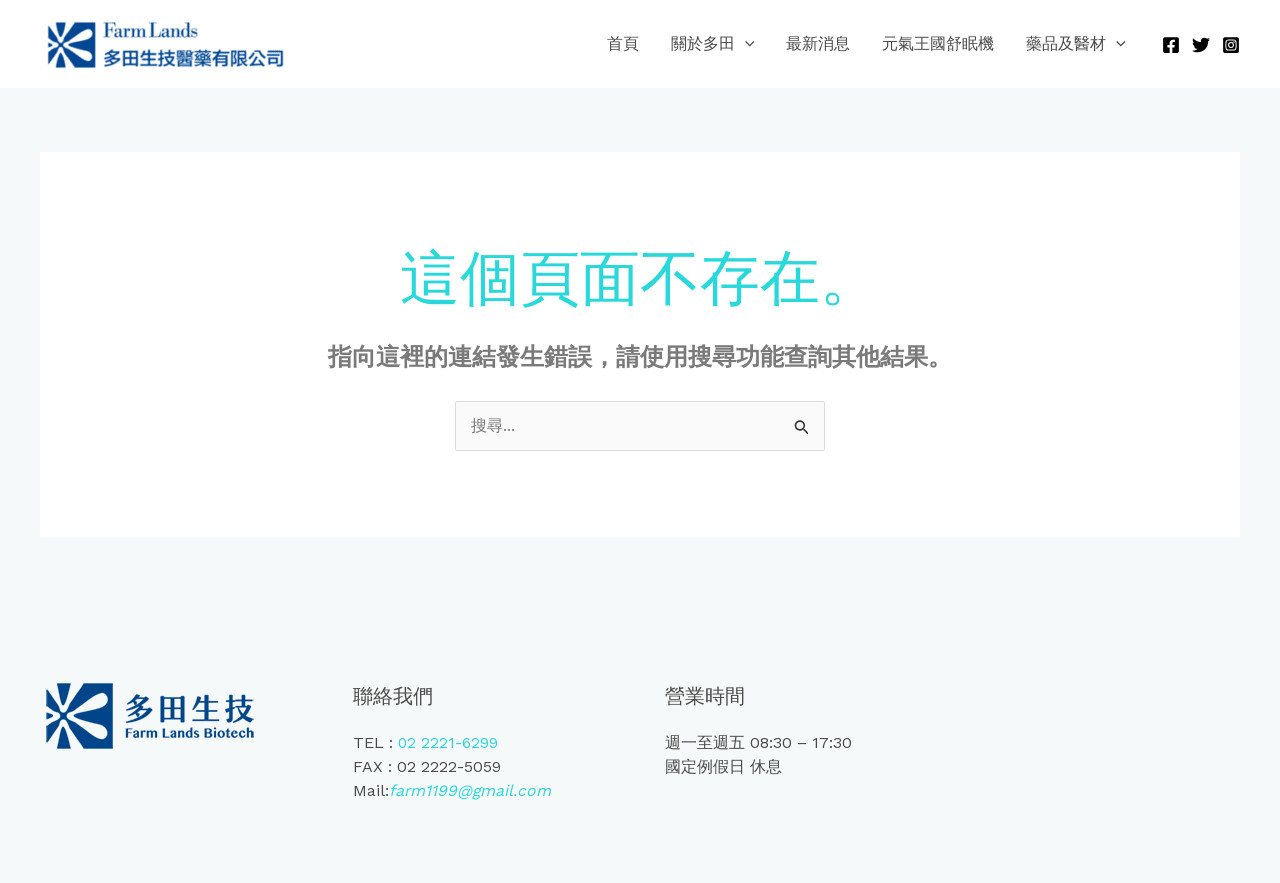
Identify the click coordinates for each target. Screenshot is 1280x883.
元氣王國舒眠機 (938, 43)
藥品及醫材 (1076, 44)
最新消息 (818, 43)
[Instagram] (1231, 45)
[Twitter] (1201, 45)
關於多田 (713, 44)
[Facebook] (1171, 45)
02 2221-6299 (448, 742)
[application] (745, 44)
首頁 (623, 43)
